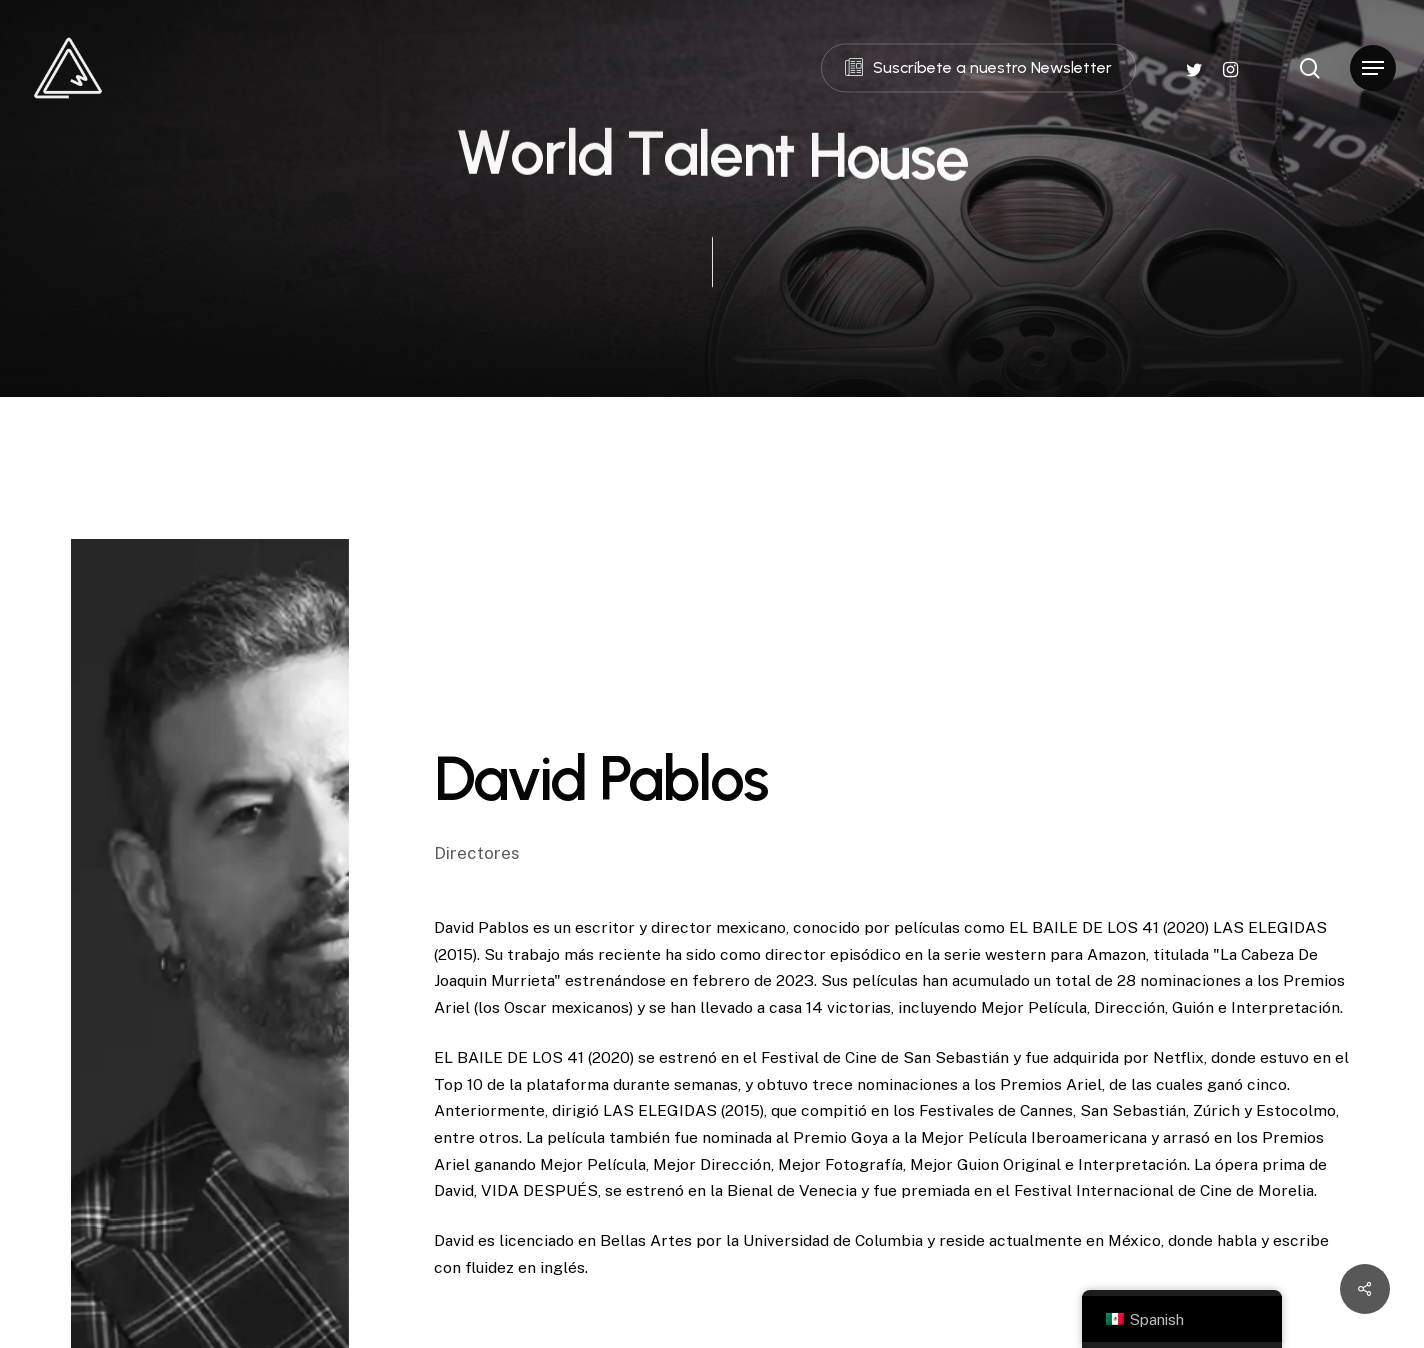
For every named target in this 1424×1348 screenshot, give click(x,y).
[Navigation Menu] (1373, 68)
